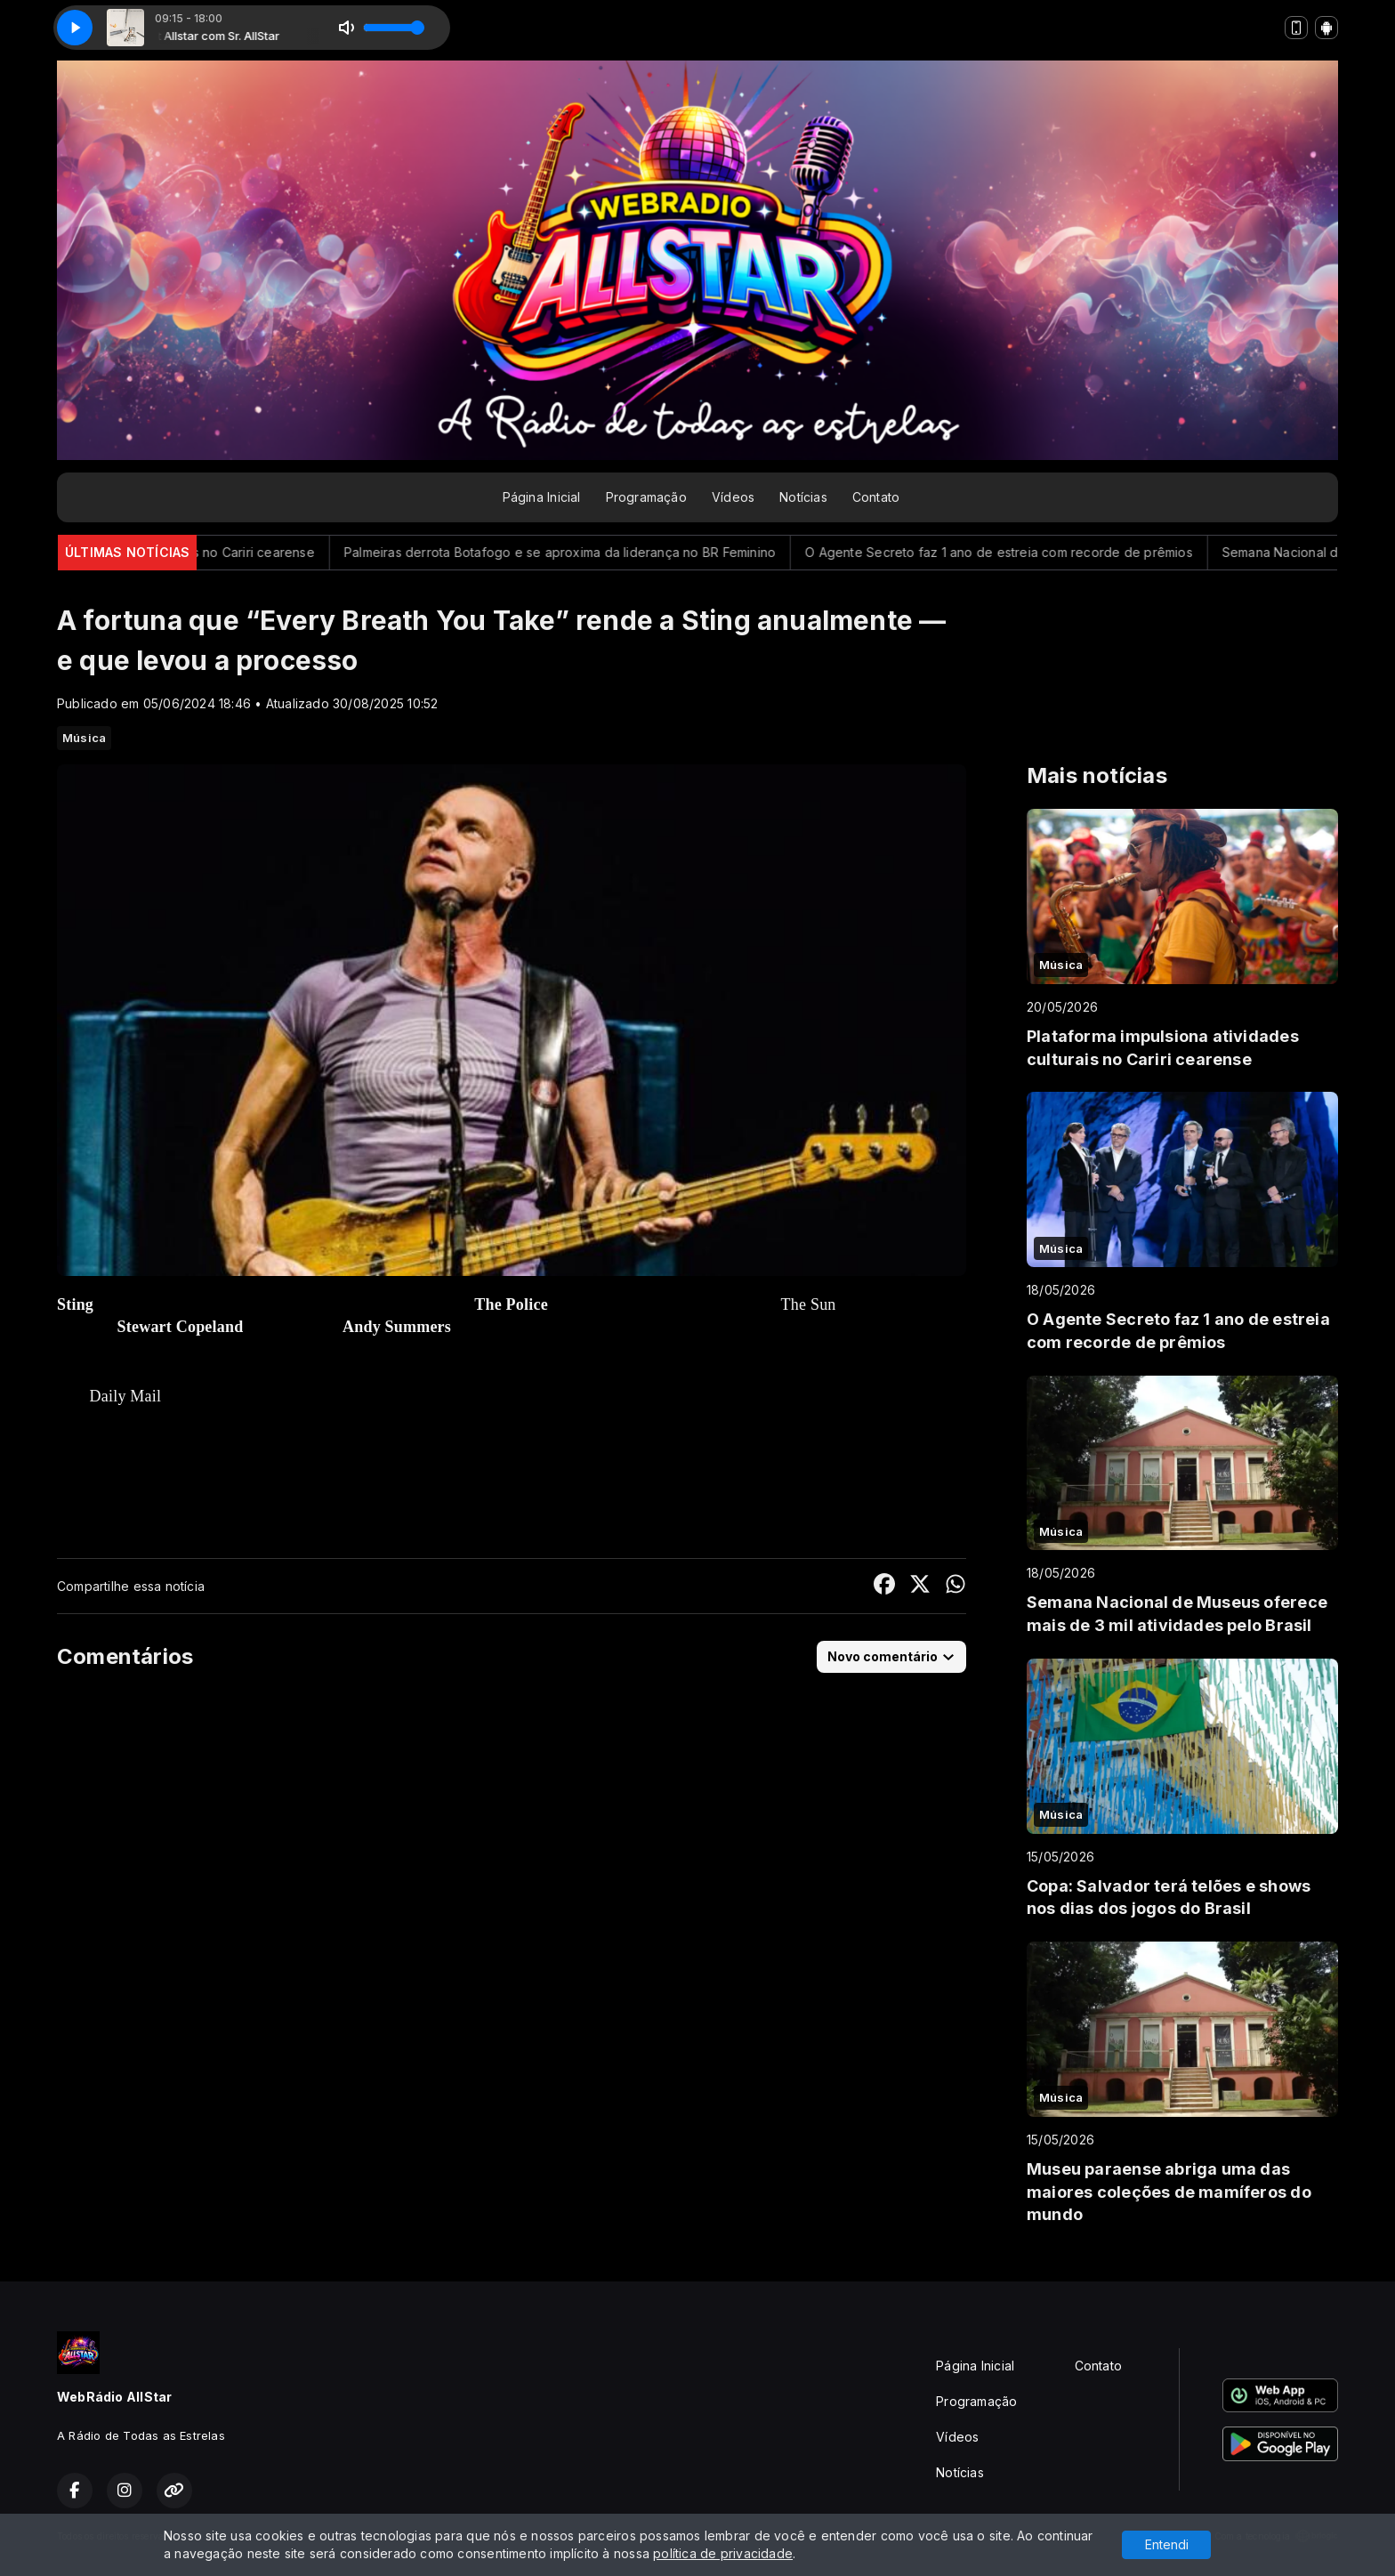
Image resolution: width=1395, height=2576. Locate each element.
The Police (511, 1304)
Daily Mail (126, 1396)
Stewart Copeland (180, 1327)
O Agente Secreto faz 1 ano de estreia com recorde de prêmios (1025, 552)
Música (84, 738)
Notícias (803, 497)
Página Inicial (542, 497)
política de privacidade (723, 2553)
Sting (75, 1304)
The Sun (808, 1304)
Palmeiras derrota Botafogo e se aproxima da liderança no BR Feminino (586, 552)
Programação (646, 497)
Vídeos (733, 497)
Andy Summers (397, 1327)
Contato (875, 497)
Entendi (1167, 2544)
